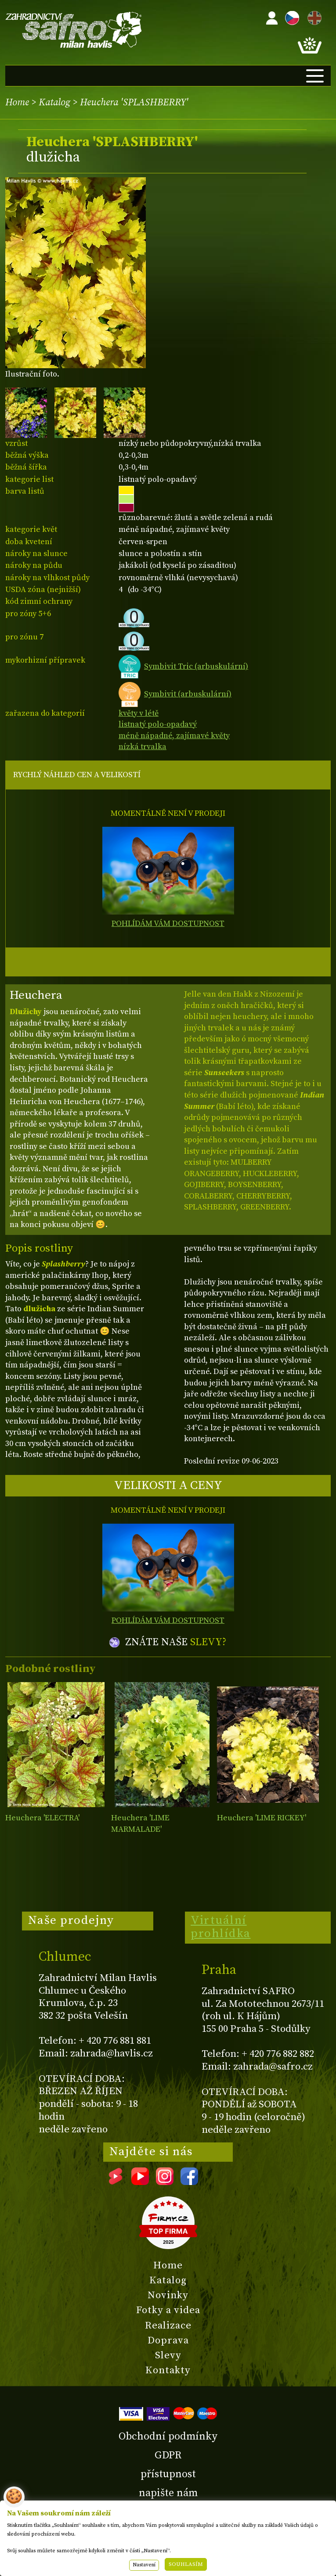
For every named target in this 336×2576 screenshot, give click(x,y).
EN (312, 16)
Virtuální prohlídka (221, 1927)
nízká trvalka (142, 747)
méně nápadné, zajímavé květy (174, 736)
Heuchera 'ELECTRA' (42, 1818)
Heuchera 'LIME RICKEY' (261, 1818)
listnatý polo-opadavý (158, 724)
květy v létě (139, 713)
